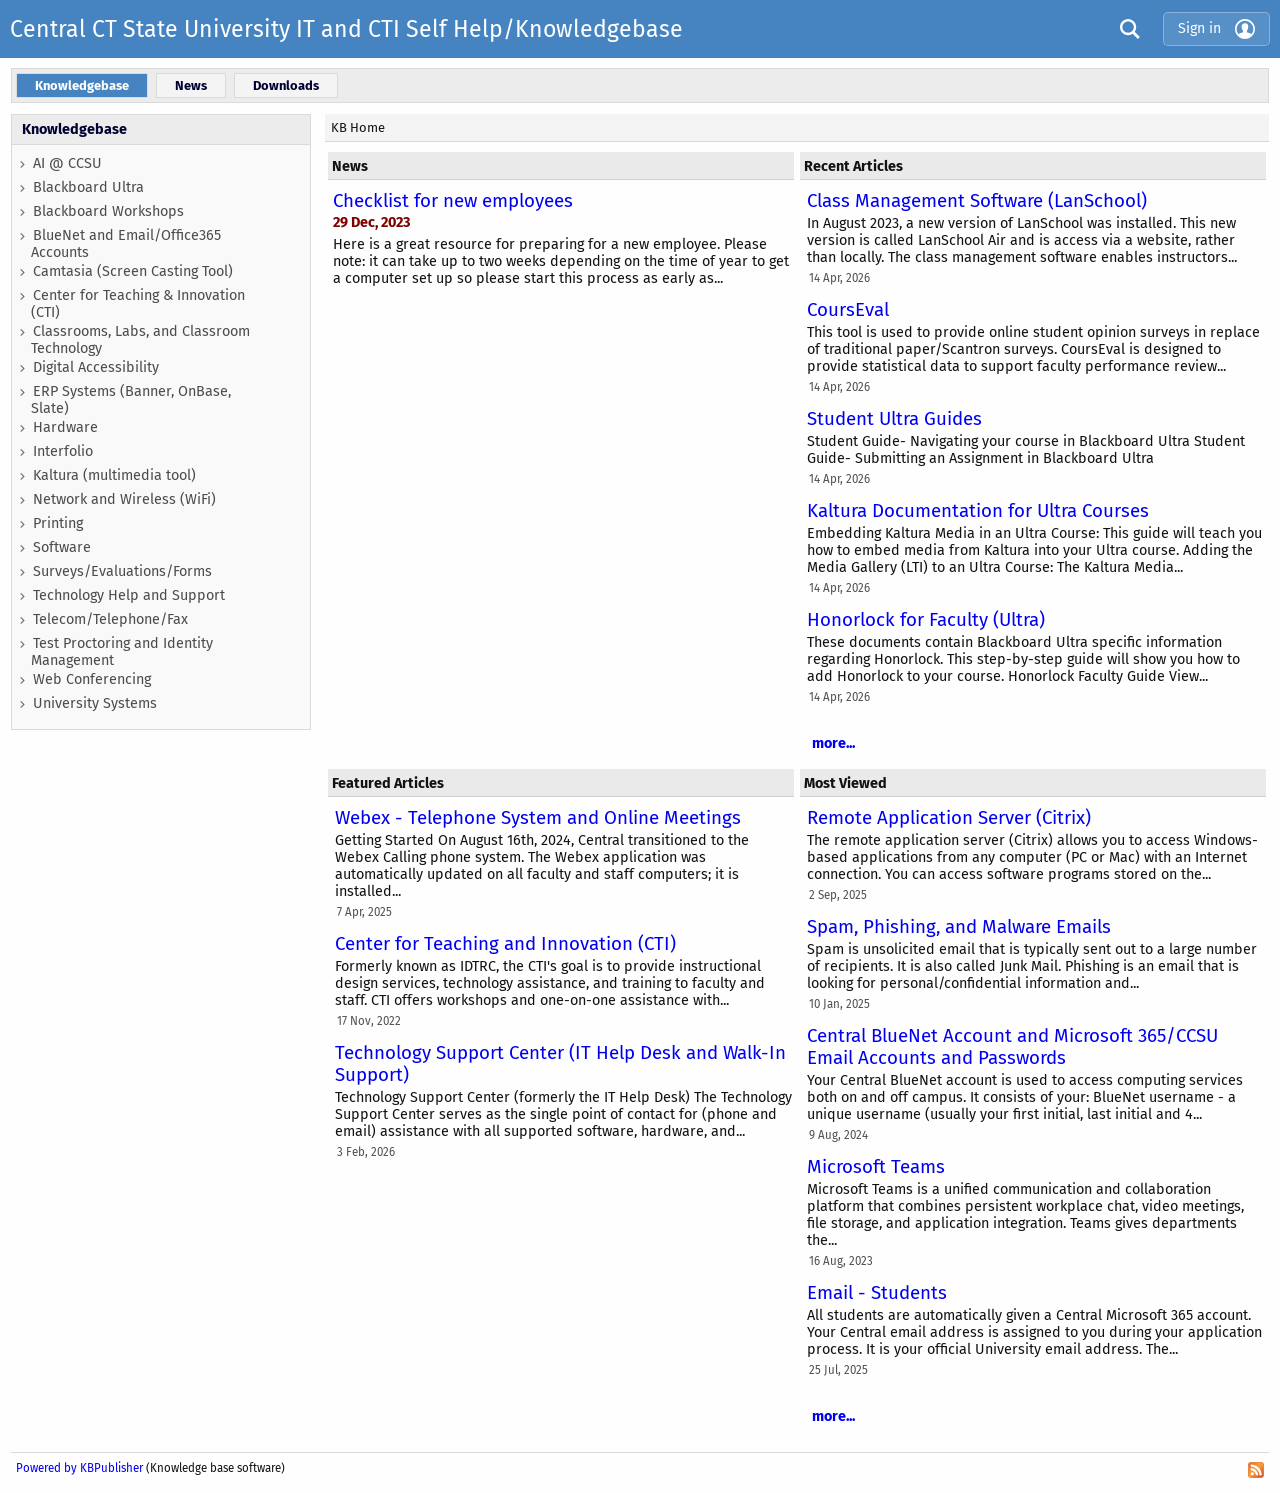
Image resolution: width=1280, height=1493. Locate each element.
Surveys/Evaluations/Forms (122, 571)
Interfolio (63, 451)
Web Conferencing (92, 679)
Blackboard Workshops (108, 211)
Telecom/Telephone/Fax (110, 619)
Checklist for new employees (453, 201)
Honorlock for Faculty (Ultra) (926, 620)
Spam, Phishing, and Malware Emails (959, 927)
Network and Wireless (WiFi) (124, 499)
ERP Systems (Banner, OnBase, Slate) (131, 400)
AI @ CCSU (67, 163)
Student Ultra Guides (894, 419)
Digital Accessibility (96, 367)
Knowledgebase (74, 129)
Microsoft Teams (876, 1167)
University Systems (95, 703)
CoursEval (848, 310)
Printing (58, 523)
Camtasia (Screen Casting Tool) (133, 271)
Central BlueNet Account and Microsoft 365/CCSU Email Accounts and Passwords (1012, 1047)
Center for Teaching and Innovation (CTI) (505, 944)
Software (62, 547)
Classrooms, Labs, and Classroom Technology (140, 340)
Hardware (65, 427)
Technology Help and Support (129, 595)
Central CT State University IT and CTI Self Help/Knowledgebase (346, 29)
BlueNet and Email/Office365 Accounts (126, 244)
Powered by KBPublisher (79, 1468)
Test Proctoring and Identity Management (122, 652)
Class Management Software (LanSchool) (977, 201)
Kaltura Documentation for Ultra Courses (978, 511)
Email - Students (877, 1293)
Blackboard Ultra (88, 187)
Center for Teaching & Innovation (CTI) (138, 304)
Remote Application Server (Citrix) (949, 818)
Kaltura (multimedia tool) (114, 475)
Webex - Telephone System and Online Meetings (538, 818)
